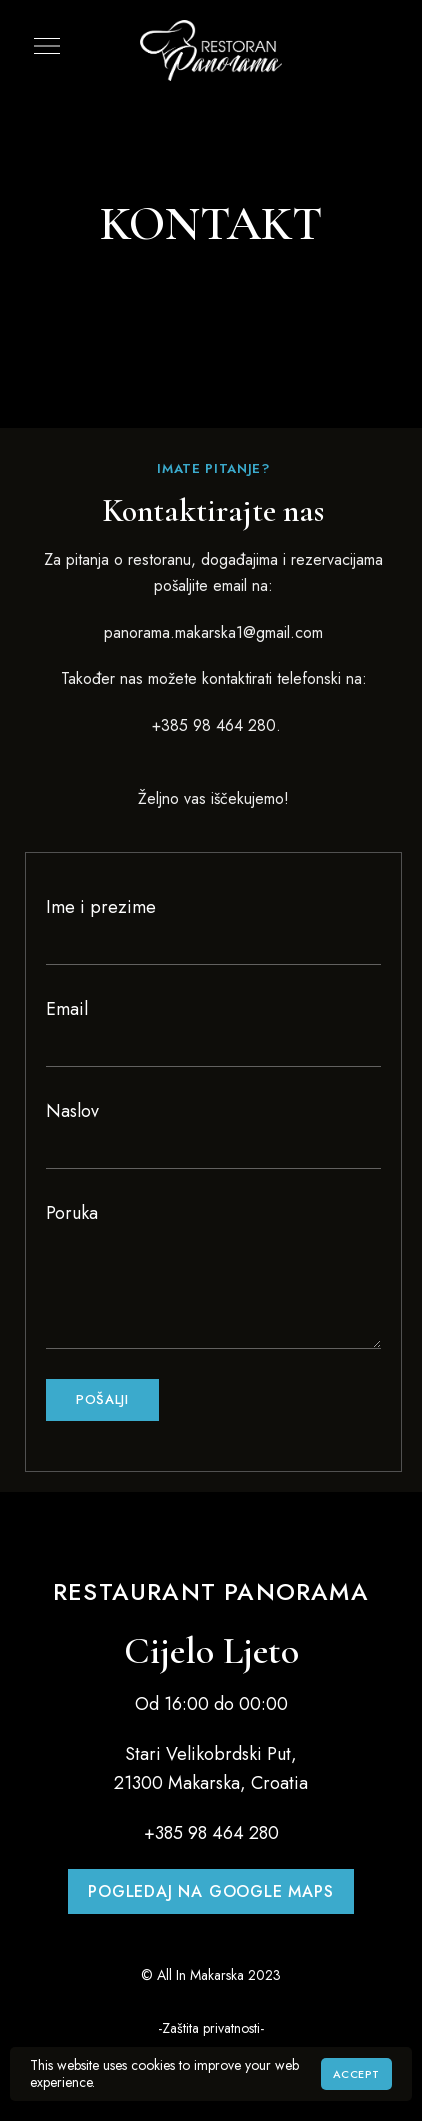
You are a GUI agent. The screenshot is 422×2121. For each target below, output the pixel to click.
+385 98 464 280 (211, 725)
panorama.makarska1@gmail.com (213, 632)
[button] (210, 1891)
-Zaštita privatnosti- (211, 2028)
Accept (356, 2074)
